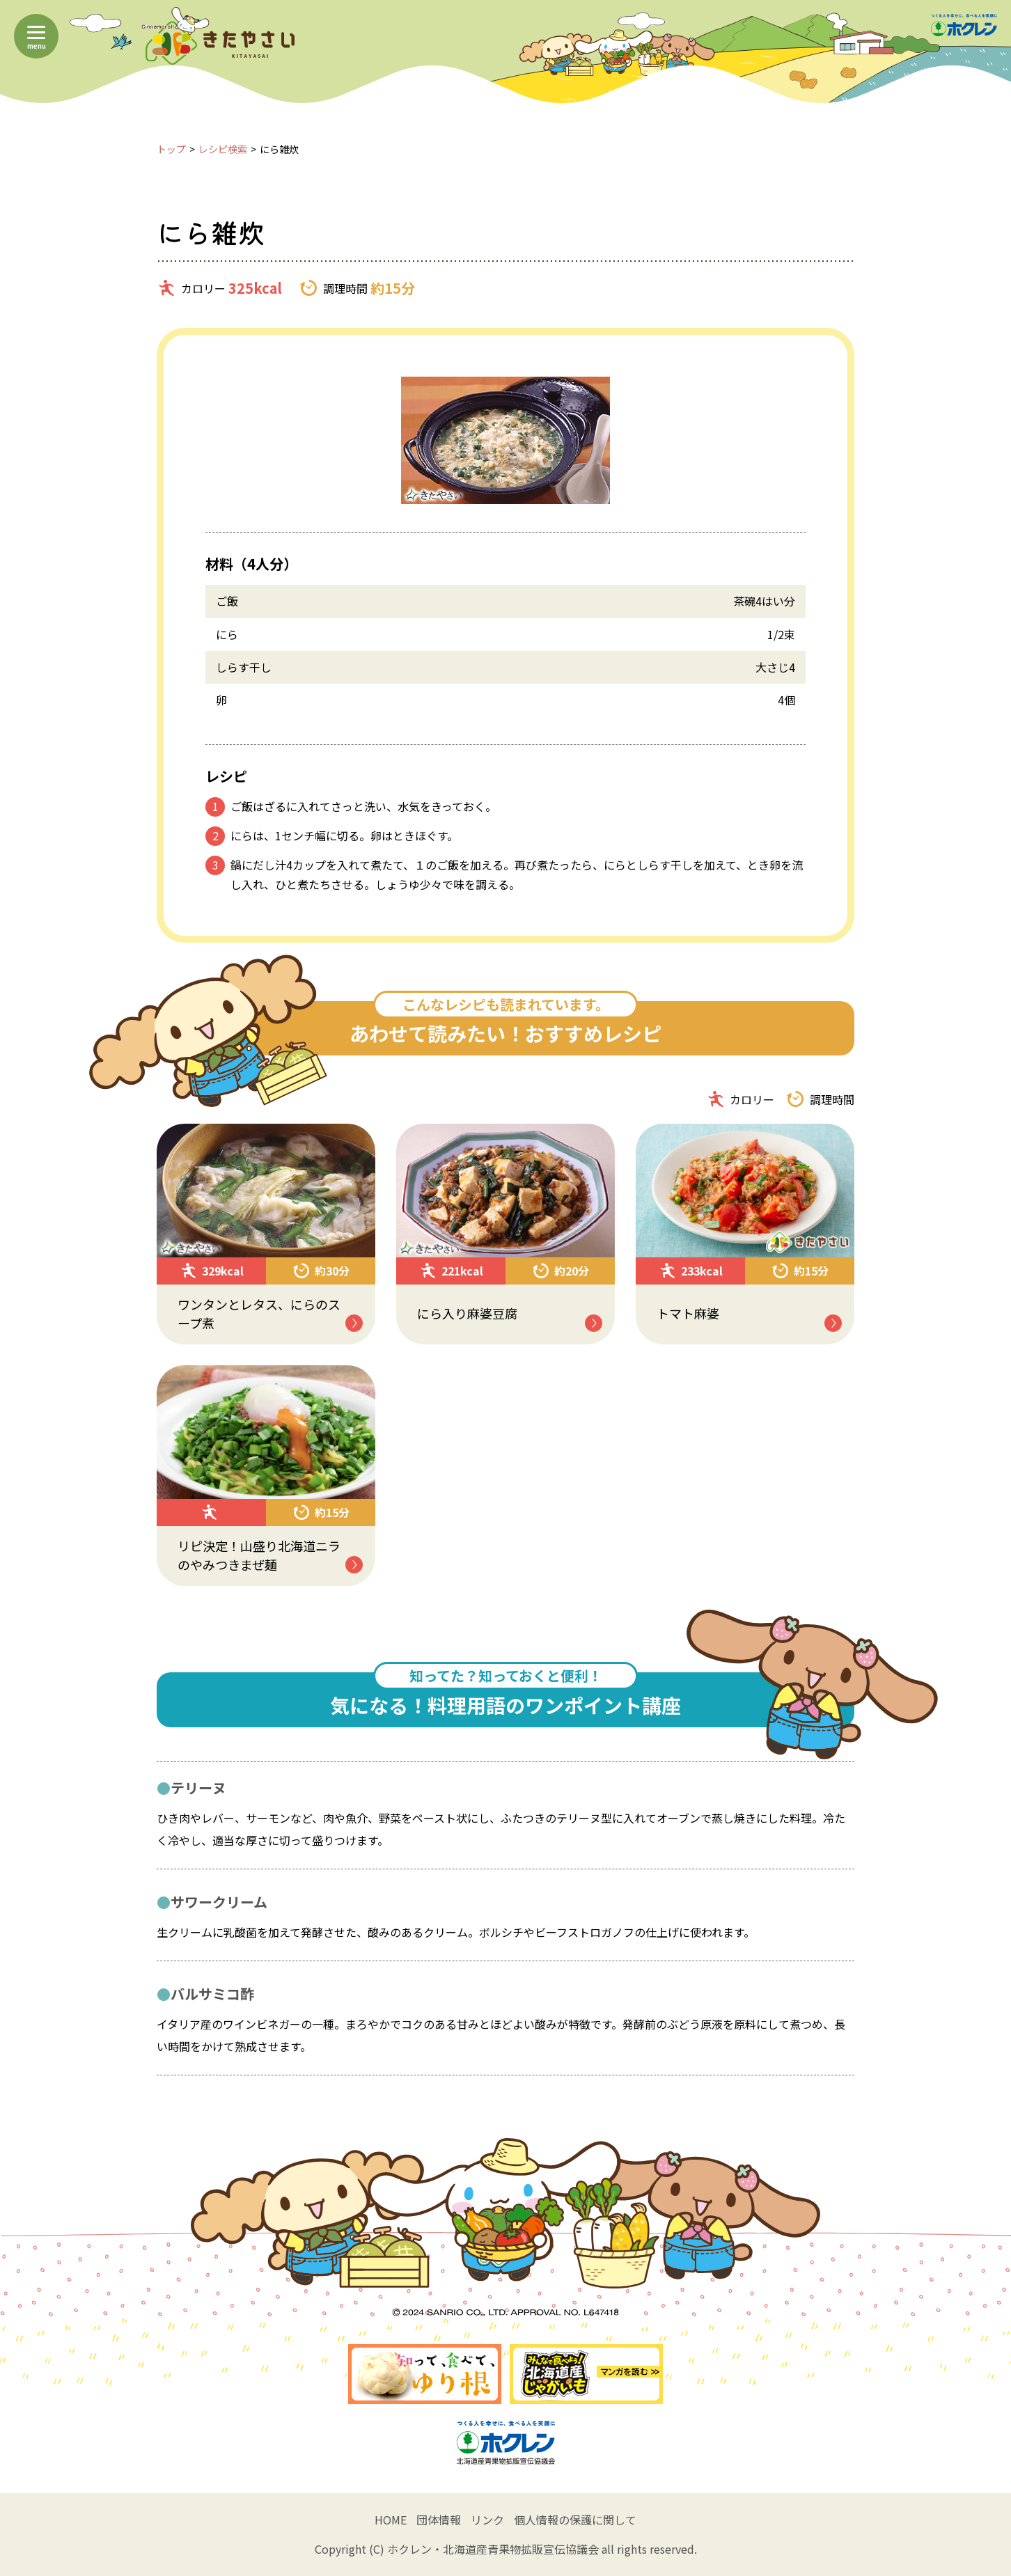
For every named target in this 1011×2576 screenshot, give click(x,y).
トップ (171, 149)
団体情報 (438, 2519)
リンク (487, 2519)
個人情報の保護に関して (575, 2519)
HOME (391, 2519)
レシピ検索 (222, 149)
